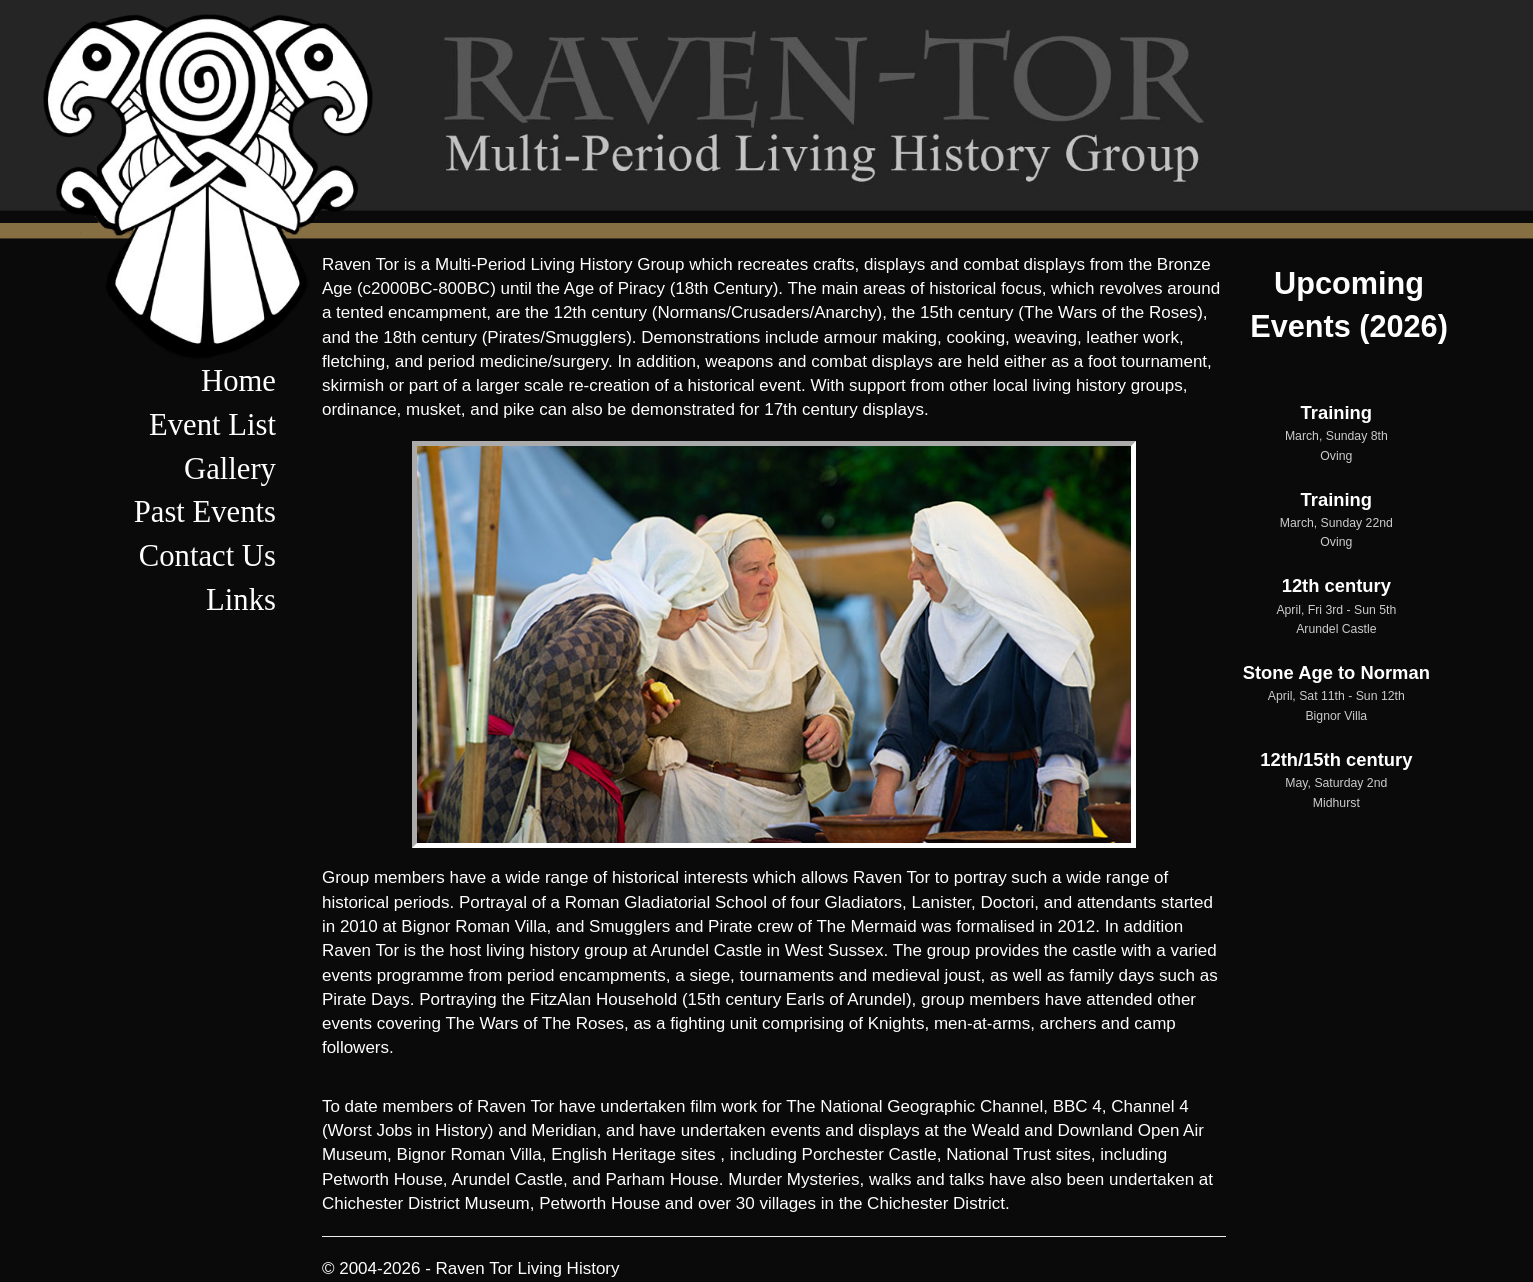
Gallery (230, 469)
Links (241, 600)
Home (238, 381)
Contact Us (207, 556)
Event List (212, 425)
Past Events (205, 512)
